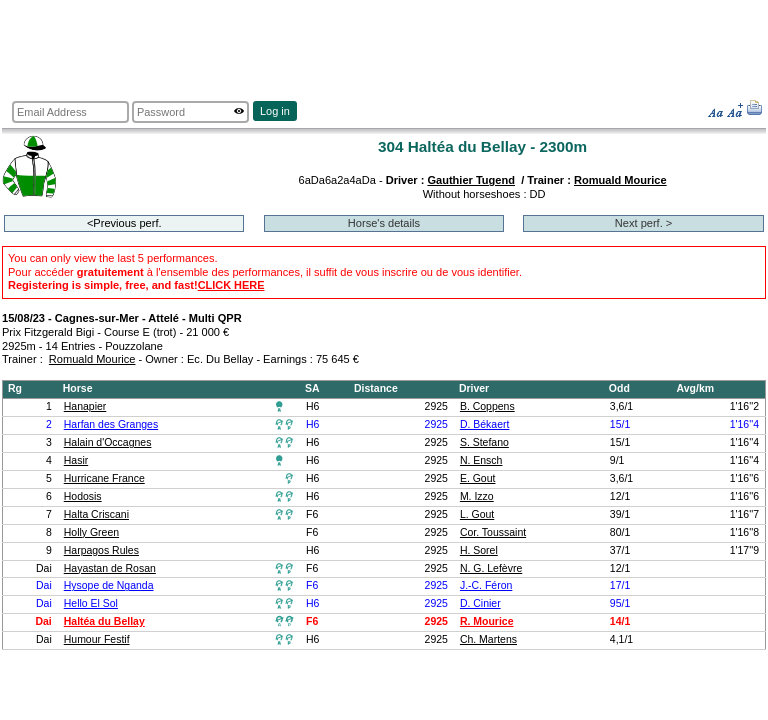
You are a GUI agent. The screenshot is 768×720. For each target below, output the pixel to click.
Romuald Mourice (620, 180)
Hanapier (85, 406)
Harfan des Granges (111, 424)
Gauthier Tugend (471, 180)
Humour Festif (97, 639)
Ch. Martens (488, 639)
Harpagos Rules (101, 550)
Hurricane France (104, 478)
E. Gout (478, 478)
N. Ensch (481, 460)
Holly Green (91, 532)
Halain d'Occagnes (108, 442)
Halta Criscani (96, 514)
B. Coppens (487, 406)
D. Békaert (485, 424)
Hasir (76, 460)
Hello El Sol (91, 603)
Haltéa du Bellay (104, 621)
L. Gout (477, 514)
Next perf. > (643, 223)
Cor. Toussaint (493, 532)
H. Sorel (479, 550)
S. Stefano (484, 442)
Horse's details (384, 223)
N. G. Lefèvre (491, 568)
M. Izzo (477, 496)
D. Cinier (480, 603)
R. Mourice (487, 621)
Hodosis (83, 496)
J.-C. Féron (486, 585)
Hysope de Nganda (109, 585)
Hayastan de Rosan (110, 568)
